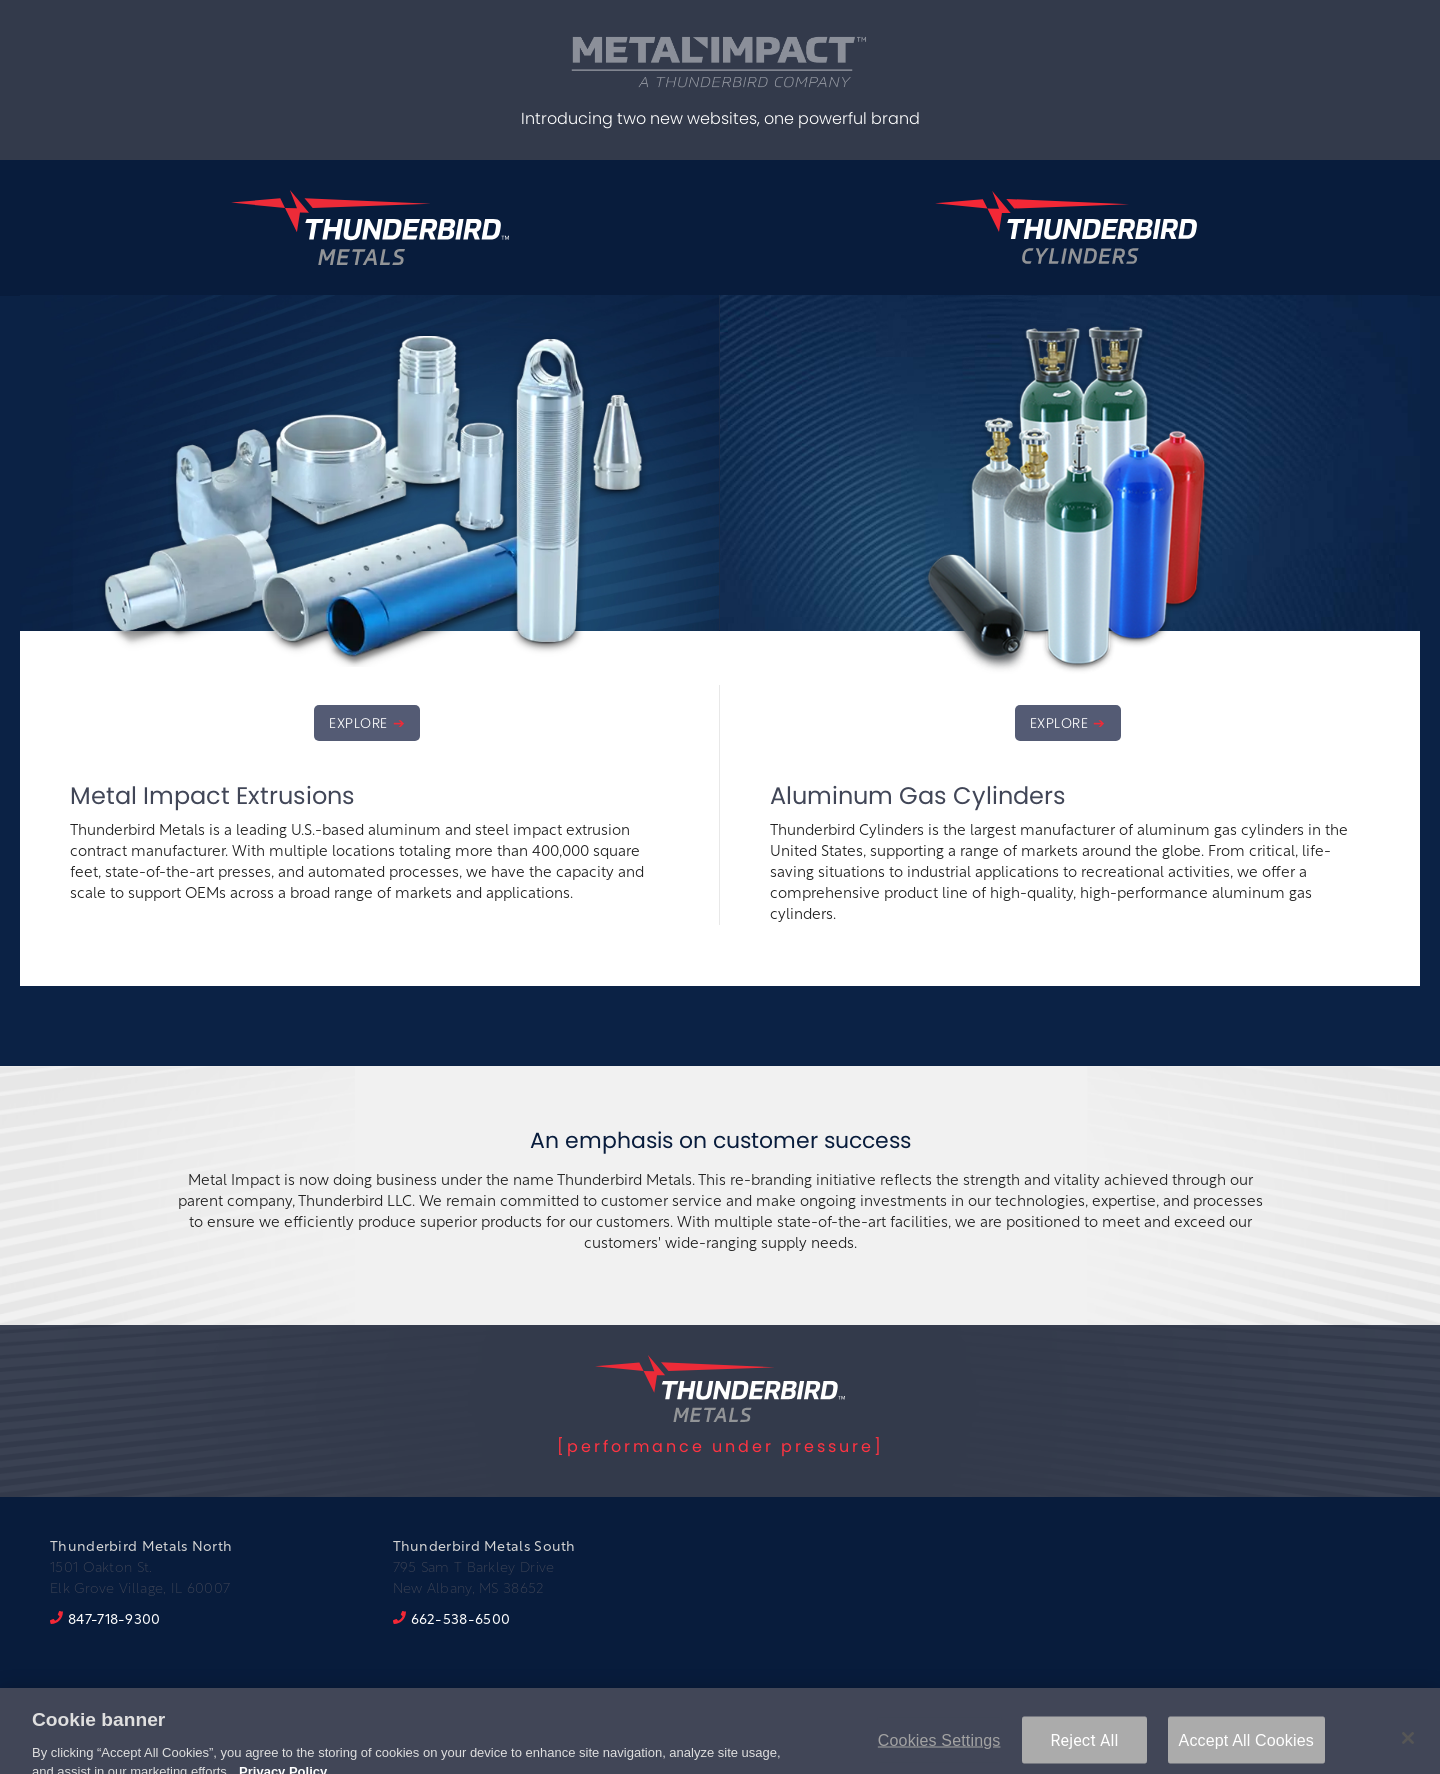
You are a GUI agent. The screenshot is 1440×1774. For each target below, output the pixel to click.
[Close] (1408, 1744)
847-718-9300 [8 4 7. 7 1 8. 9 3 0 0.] (114, 1620)
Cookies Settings (939, 1746)
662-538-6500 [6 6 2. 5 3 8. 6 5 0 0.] (461, 1620)
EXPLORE (358, 723)
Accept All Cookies (1246, 1746)
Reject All (1085, 1746)
